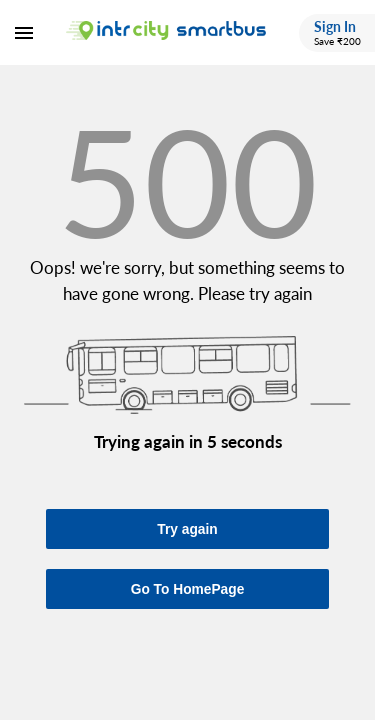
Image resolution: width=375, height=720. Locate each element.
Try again (187, 529)
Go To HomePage (188, 589)
